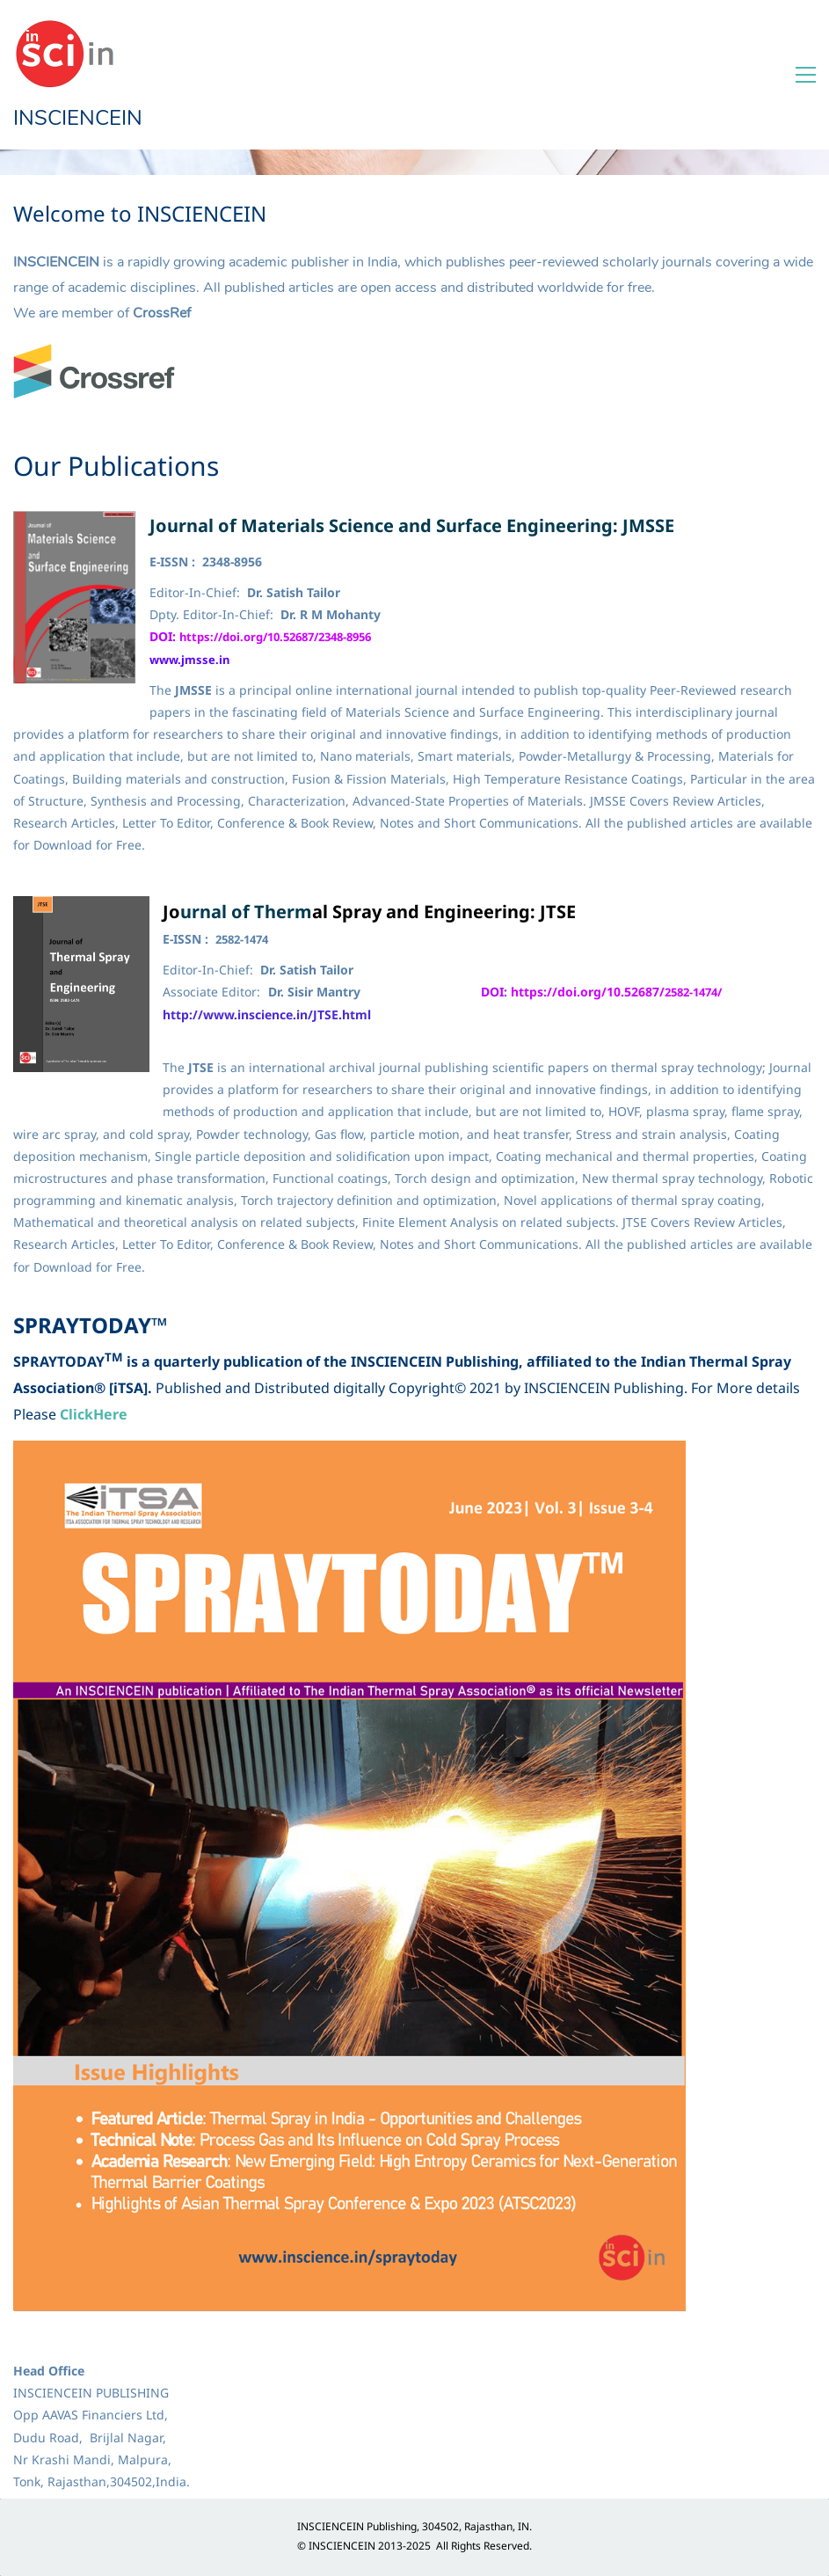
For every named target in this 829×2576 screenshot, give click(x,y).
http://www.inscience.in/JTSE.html (267, 1014)
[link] (94, 355)
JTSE (558, 911)
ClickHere (93, 1414)
